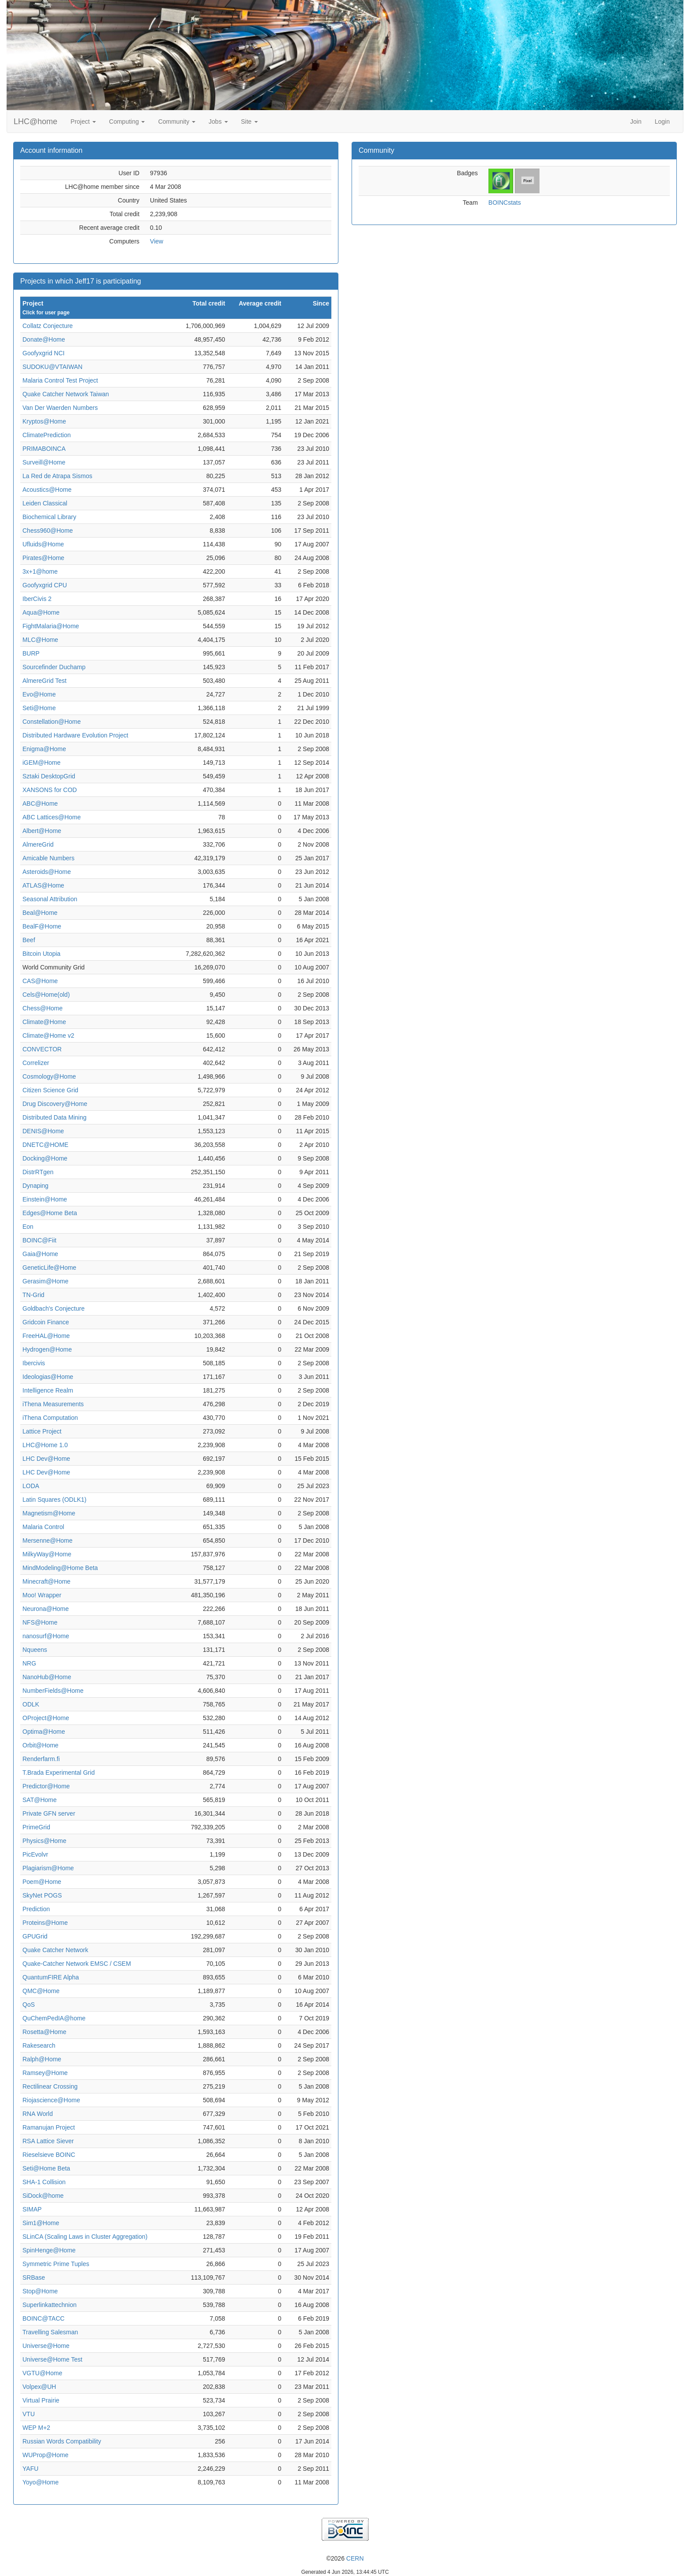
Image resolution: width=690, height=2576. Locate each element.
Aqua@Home (40, 612)
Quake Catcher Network (55, 1949)
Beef (28, 939)
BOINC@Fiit (39, 1240)
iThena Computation (50, 1417)
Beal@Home (40, 912)
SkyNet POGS (42, 1895)
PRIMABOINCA (44, 448)
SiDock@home (43, 2195)
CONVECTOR (42, 1049)
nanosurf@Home (45, 1636)
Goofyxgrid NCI (43, 353)
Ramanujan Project (48, 2127)
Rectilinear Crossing (49, 2086)
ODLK (30, 1704)
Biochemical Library (49, 516)
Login (662, 121)
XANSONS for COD (49, 789)
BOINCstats (504, 202)
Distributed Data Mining (54, 1117)
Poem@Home (41, 1881)
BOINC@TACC (43, 2318)
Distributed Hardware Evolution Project (75, 735)
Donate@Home (43, 339)
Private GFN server (48, 1813)
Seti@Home (39, 707)
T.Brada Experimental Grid (58, 1772)
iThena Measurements (53, 1404)
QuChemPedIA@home (53, 2018)
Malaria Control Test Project (60, 380)
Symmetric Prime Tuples (55, 2263)
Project (82, 121)
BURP (31, 653)
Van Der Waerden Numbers (60, 407)
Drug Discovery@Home (54, 1103)
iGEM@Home (41, 762)
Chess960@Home (47, 530)
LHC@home (35, 121)
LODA (30, 1485)
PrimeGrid (36, 1827)
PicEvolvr (35, 1854)
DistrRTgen (38, 1172)
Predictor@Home (46, 1786)
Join (636, 121)
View (156, 241)
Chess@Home (42, 1008)
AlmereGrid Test (44, 680)
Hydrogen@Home (47, 1349)
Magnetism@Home (48, 1513)
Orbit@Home (40, 1745)
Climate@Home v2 (48, 1035)
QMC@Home (40, 1990)
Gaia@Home (40, 1253)
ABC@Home (40, 803)
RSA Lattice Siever (48, 2141)
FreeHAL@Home (46, 1335)
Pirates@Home (43, 557)
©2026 (344, 2558)
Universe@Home (46, 2345)
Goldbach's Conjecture (53, 1308)
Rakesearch (38, 2045)
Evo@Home (39, 694)
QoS (28, 2004)
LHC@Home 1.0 (45, 1444)
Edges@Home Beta (49, 1212)
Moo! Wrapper (41, 1595)
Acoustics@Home (46, 489)
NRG (29, 1663)
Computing (127, 121)
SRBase (33, 2277)
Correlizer (35, 1062)
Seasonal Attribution (49, 899)
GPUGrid (35, 1936)
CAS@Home (40, 980)
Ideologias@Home (47, 1376)
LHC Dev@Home (46, 1458)
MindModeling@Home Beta (60, 1567)
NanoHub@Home (46, 1676)
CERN (355, 2558)
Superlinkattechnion (49, 2304)
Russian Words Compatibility (61, 2441)
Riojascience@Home (51, 2100)
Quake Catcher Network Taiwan (65, 394)
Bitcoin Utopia (41, 953)
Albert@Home (41, 830)
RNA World (37, 2113)
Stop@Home (40, 2291)
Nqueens (34, 1649)
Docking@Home (44, 1158)
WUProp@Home (45, 2454)
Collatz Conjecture (47, 325)
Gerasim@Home (45, 1281)
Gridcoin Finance (45, 1322)
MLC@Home (40, 639)
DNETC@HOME (45, 1144)
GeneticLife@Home (49, 1267)
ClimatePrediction (46, 435)
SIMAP (32, 2209)
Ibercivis (33, 1363)
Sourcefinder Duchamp (53, 667)
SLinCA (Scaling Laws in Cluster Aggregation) (84, 2236)
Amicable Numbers (48, 858)
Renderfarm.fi (41, 1758)
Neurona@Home (45, 1608)
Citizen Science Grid (50, 1090)
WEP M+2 (36, 2427)
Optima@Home (43, 1731)
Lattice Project (42, 1431)
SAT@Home (39, 1799)
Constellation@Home (51, 721)
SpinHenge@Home (49, 2250)
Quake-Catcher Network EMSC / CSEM (76, 1963)
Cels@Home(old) (46, 994)
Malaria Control (43, 1526)
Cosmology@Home (49, 1076)
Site (249, 121)
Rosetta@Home (44, 2031)
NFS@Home (40, 1622)
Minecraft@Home (46, 1581)
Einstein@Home (44, 1199)
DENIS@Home (43, 1131)
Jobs (218, 121)
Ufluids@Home (43, 544)
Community (176, 121)
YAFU (30, 2468)
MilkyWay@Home (46, 1554)
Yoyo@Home (40, 2482)
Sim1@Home (40, 2222)
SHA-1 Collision (44, 2181)
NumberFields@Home (53, 1690)
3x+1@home (40, 571)
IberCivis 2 (36, 598)
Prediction (36, 1909)
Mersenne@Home (47, 1540)
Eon (27, 1226)
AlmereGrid (38, 844)
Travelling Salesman (50, 2332)
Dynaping (35, 1185)
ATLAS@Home (43, 885)
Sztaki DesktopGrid (48, 776)
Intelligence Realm (47, 1390)
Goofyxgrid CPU (44, 585)
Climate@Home (44, 1021)
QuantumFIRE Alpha (50, 1977)
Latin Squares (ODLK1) (54, 1499)
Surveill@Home (43, 462)
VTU (28, 2414)
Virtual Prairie (40, 2400)
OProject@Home (45, 1717)
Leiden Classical (44, 503)
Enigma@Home (44, 748)
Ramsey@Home (45, 2072)
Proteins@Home (45, 1922)
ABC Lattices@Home (51, 817)
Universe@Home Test (52, 2359)
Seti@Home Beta (46, 2168)
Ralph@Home (41, 2059)
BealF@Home (41, 926)
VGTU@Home (42, 2373)
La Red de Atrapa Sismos (57, 475)
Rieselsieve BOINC (48, 2154)
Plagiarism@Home (48, 1868)
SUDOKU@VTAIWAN (52, 366)
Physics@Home (44, 1840)
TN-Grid (33, 1294)
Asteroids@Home (46, 871)
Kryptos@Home (44, 421)
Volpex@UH (39, 2386)
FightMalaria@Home (50, 626)
